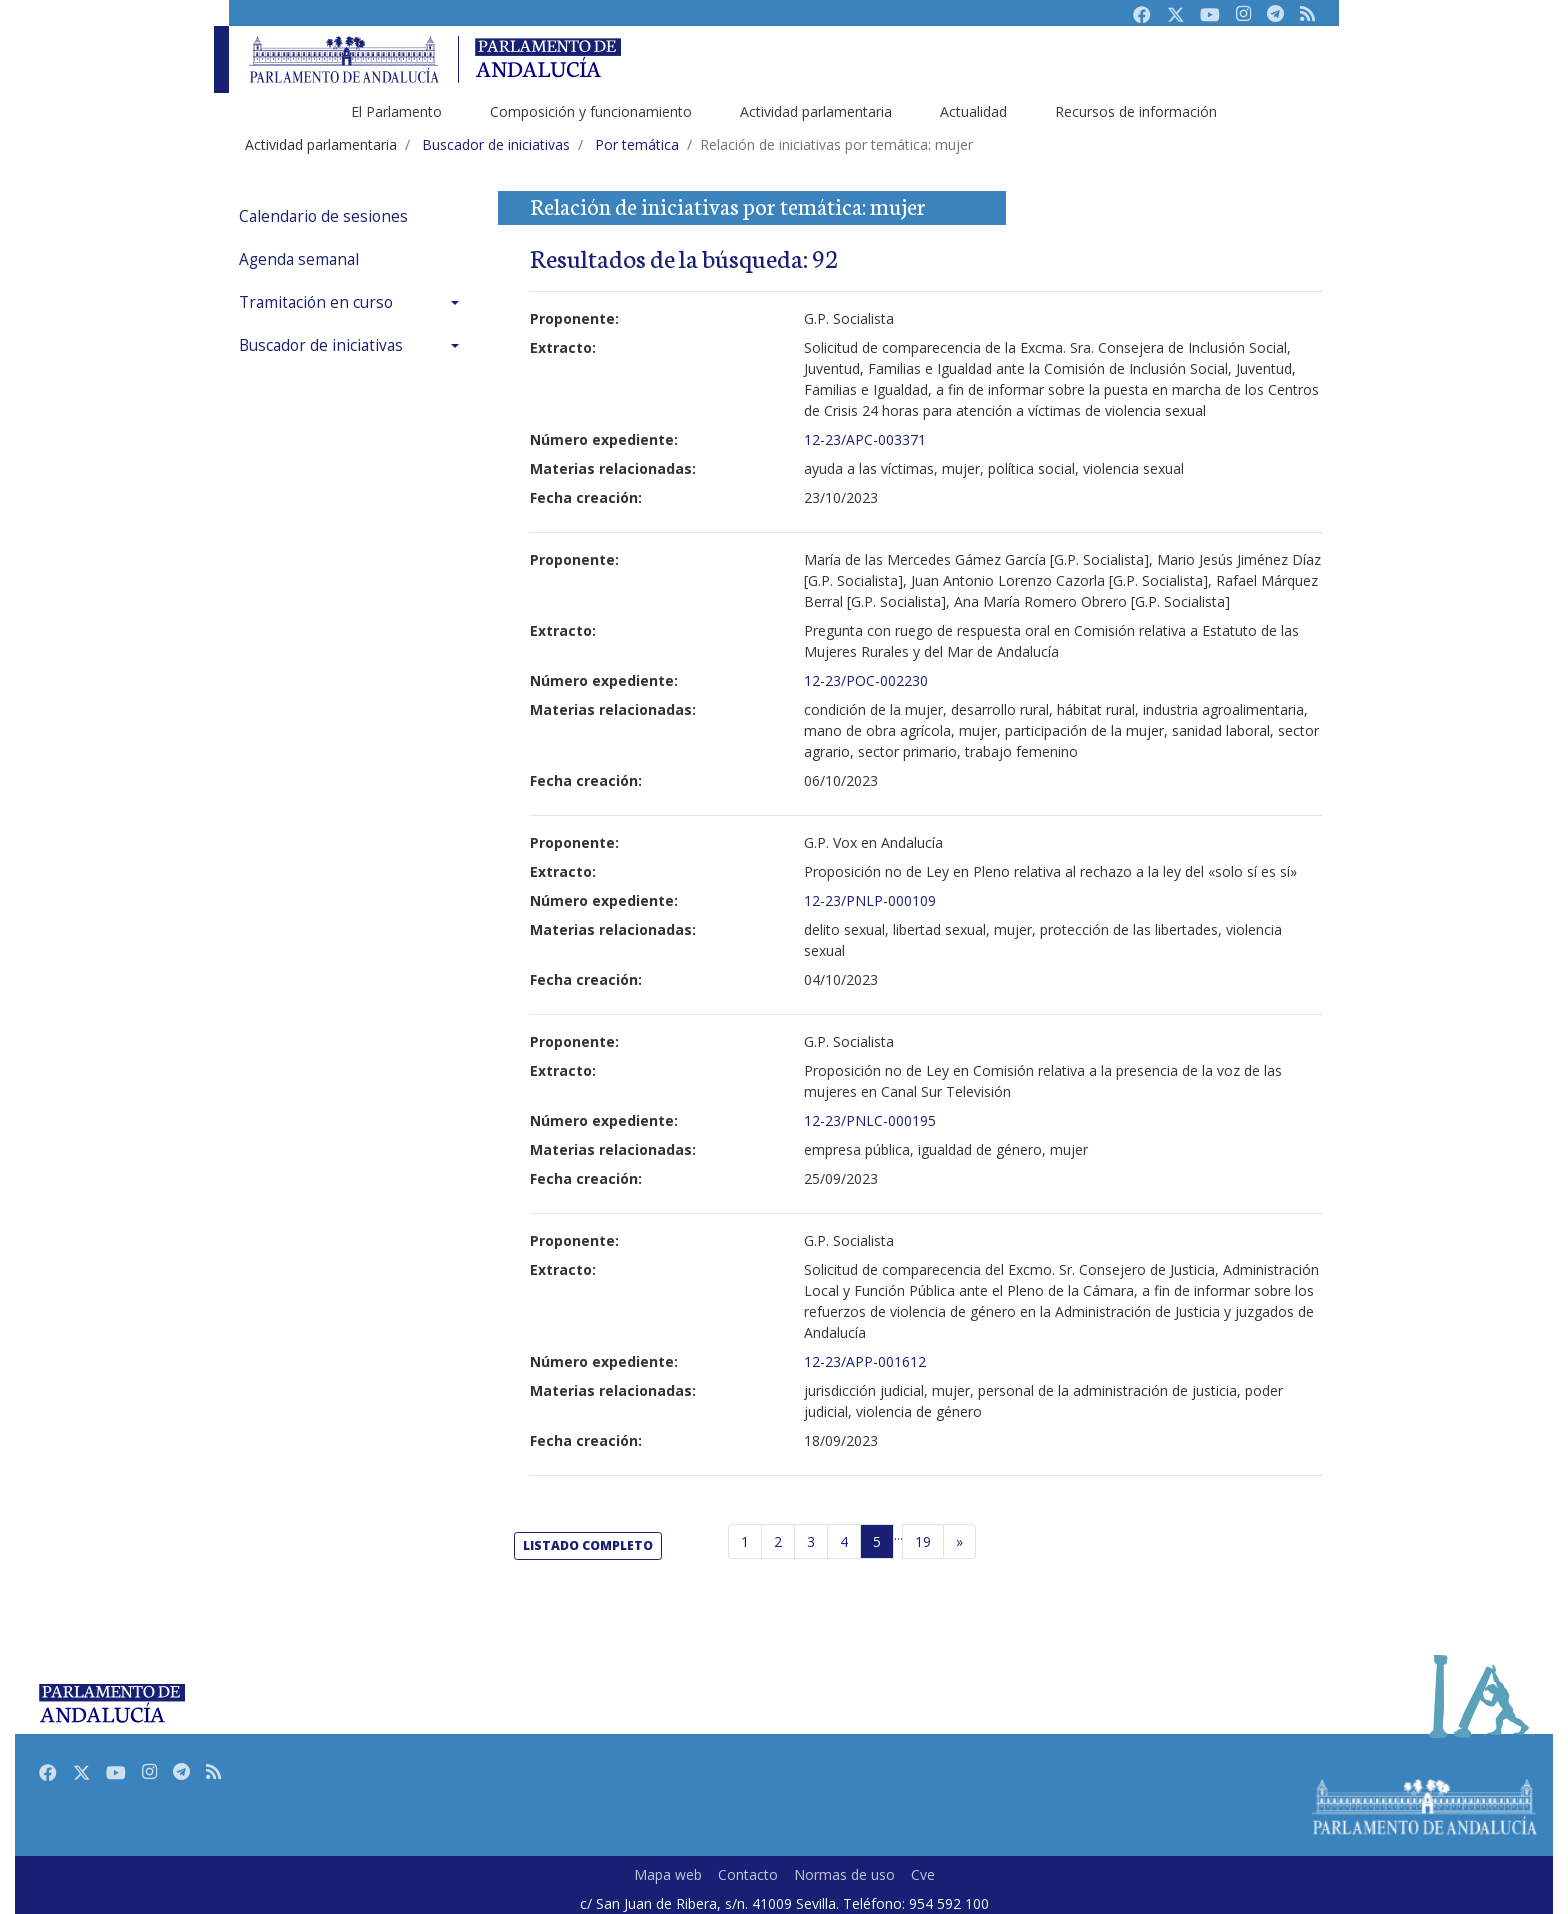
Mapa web (668, 1874)
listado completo (588, 1545)
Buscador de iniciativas (321, 345)
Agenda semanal (299, 259)
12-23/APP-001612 (865, 1361)
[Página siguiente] (959, 1542)
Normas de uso (844, 1874)
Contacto (748, 1874)
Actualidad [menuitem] (973, 111)
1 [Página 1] (745, 1541)
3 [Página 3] (811, 1541)
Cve (923, 1874)
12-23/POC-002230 (866, 680)
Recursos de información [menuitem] (1136, 111)
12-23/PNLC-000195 (870, 1120)
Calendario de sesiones (323, 216)
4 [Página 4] (844, 1541)
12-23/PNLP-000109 (870, 900)
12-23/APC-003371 (865, 439)
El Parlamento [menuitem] (396, 111)
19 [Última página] (923, 1541)
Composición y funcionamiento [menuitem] (591, 111)
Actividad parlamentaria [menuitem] (816, 111)
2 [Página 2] (778, 1541)
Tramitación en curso (316, 302)
